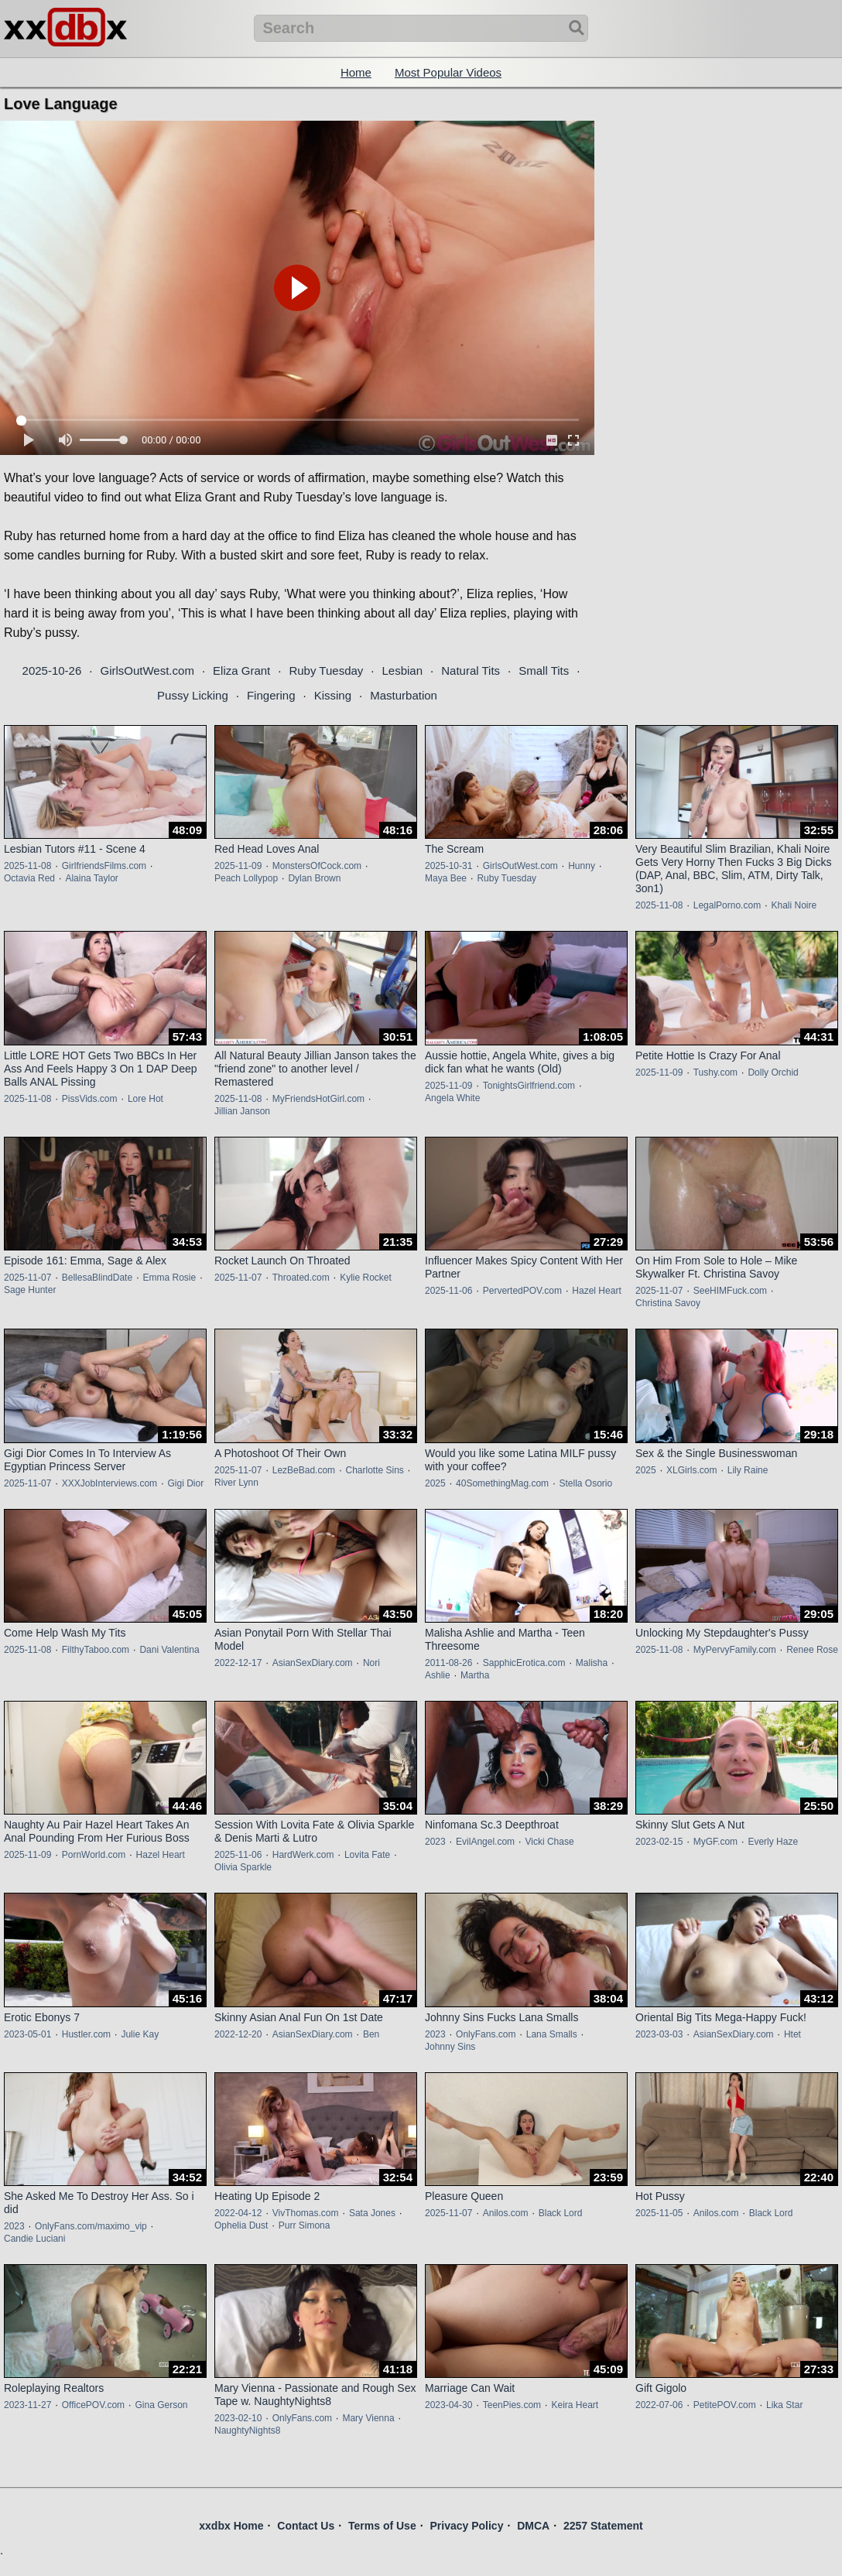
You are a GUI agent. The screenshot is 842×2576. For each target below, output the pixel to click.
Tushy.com (715, 1072)
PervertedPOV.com (522, 1290)
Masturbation (403, 695)
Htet (792, 2034)
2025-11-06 (448, 1290)
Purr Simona (304, 2225)
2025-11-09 (238, 865)
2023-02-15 (659, 1841)
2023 (435, 1841)
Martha (474, 1675)
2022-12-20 (238, 2034)
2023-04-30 (448, 2405)
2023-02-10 (238, 2418)
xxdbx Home (231, 2526)
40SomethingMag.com (502, 1483)
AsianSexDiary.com (312, 1662)
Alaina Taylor (91, 878)
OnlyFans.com (485, 2034)
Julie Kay (140, 2034)
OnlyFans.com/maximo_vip (91, 2226)
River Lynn (236, 1482)
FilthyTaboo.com (95, 1649)
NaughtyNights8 (247, 2430)
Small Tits (544, 670)
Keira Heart (574, 2405)
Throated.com (301, 1277)
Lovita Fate (367, 1854)
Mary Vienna (368, 2418)
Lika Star (784, 2405)
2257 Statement (603, 2526)
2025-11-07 (27, 1277)
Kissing (332, 695)
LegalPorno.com (727, 905)
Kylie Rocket (366, 1277)
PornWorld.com (93, 1854)
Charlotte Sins (374, 1470)
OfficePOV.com (93, 2405)
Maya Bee (446, 878)
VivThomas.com (305, 2213)
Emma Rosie (169, 1277)
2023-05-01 (27, 2034)
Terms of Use (382, 2526)
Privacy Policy (466, 2526)
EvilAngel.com (485, 1841)
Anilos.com (506, 2213)
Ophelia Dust (241, 2225)
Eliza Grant (241, 670)
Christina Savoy (667, 1303)
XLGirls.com (691, 1470)
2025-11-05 (659, 2213)
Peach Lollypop (246, 878)
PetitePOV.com (724, 2405)
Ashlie (437, 1675)
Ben (371, 2034)
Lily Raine (747, 1470)
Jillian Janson (242, 1111)
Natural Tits (470, 670)
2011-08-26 (448, 1662)
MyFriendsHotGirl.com (318, 1098)
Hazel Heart (596, 1290)
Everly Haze (773, 1841)
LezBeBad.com (303, 1470)
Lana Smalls (551, 2034)
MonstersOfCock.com (316, 865)
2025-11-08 (27, 865)
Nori (371, 1662)
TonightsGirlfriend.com (529, 1085)
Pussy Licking (192, 695)
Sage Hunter (30, 1290)
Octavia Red (29, 878)
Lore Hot (145, 1098)
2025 (435, 1483)
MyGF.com (715, 1841)
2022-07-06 (659, 2405)
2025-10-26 (52, 670)
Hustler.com (86, 2034)
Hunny (581, 865)
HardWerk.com (303, 1854)
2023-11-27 (27, 2405)
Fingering (271, 695)
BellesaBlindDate (97, 1277)
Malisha (592, 1662)
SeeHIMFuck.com (730, 1290)
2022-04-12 (238, 2213)
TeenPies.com (512, 2405)
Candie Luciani (34, 2238)
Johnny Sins (450, 2046)
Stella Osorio (585, 1483)
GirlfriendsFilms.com (104, 865)
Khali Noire (793, 905)
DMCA (533, 2526)
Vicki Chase (549, 1841)
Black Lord (561, 2213)
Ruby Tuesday (326, 670)
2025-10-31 (448, 865)
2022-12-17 (238, 1662)
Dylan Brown (314, 878)
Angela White (452, 1098)
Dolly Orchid (773, 1072)
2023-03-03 (659, 2034)
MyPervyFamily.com (734, 1649)
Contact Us (305, 2526)
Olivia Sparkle (243, 1867)
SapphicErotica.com (524, 1662)
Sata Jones (372, 2213)
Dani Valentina (169, 1649)
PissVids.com (90, 1098)
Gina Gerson (161, 2405)
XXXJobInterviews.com (109, 1483)
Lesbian (402, 670)
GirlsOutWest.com (146, 670)
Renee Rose (812, 1649)
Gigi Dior (185, 1483)
